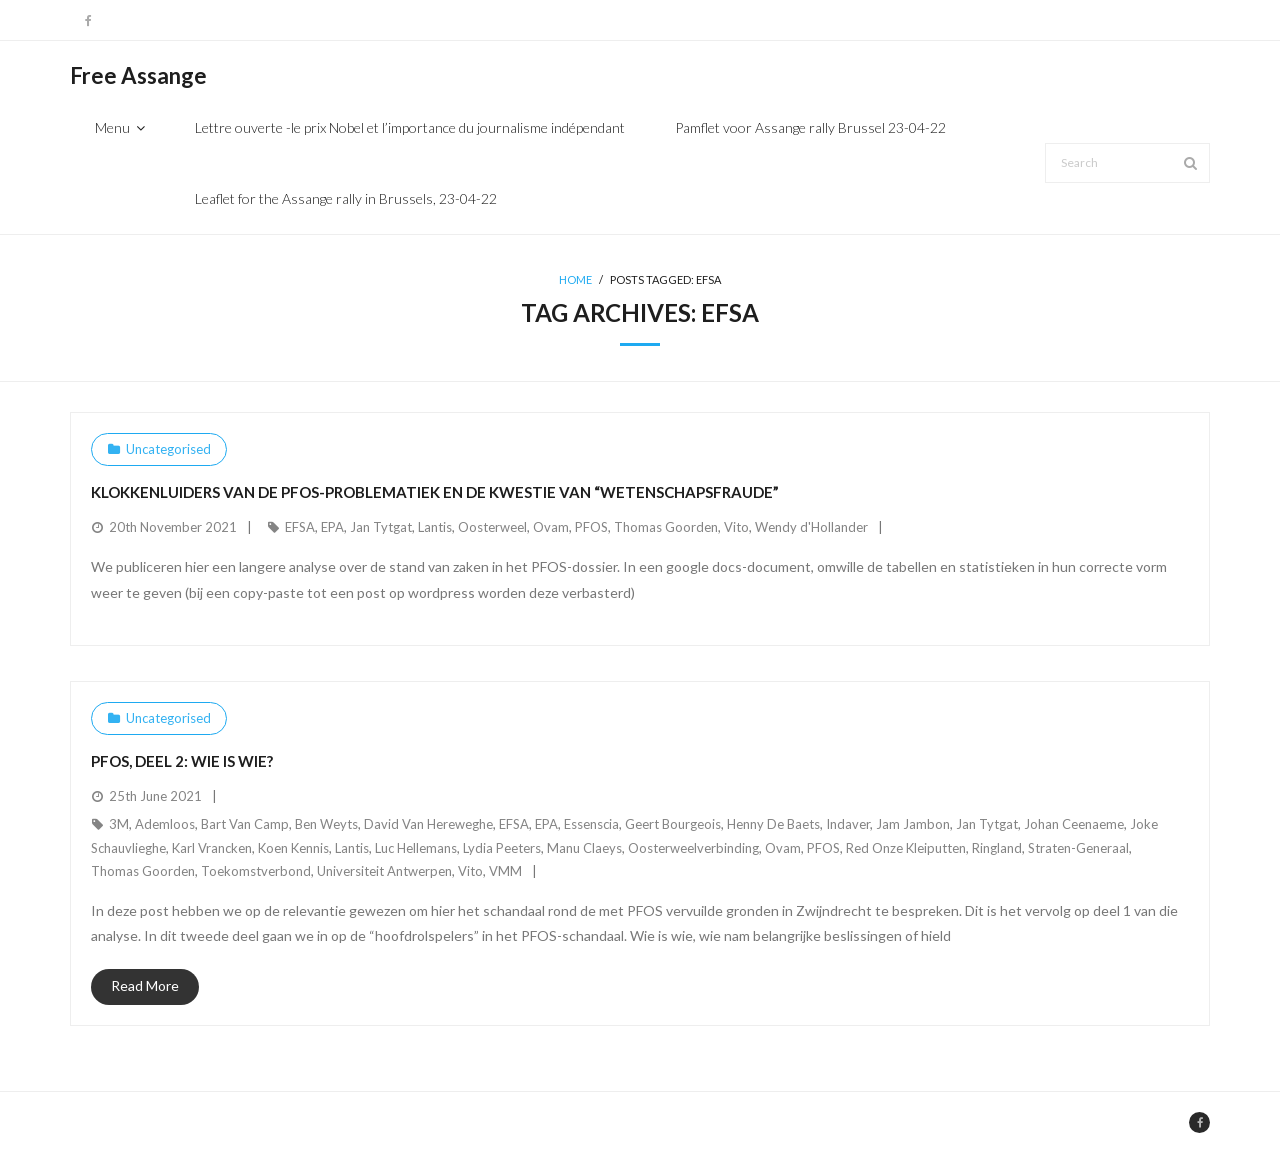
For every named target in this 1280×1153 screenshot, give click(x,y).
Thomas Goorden (666, 527)
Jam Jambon (913, 824)
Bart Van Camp (245, 824)
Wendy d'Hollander (811, 527)
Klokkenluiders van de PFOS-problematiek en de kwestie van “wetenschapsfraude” (435, 492)
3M (119, 824)
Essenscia (591, 824)
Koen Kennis (293, 848)
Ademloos (165, 824)
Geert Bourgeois (673, 824)
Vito (736, 527)
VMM (505, 871)
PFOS (591, 527)
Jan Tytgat (381, 527)
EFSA (300, 527)
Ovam (551, 527)
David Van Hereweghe (428, 824)
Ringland (997, 848)
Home (575, 279)
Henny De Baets (773, 824)
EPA (332, 527)
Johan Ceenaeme (1074, 824)
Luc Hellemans (416, 848)
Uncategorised (168, 449)
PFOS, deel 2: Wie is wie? (182, 761)
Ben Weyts (326, 824)
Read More (145, 985)
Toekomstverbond (256, 871)
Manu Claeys (584, 848)
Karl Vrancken (212, 848)
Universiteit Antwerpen (384, 871)
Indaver (848, 824)
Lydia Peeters (502, 848)
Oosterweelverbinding (693, 848)
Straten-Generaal (1078, 848)
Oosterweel (492, 527)
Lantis (435, 527)
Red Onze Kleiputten (906, 848)
